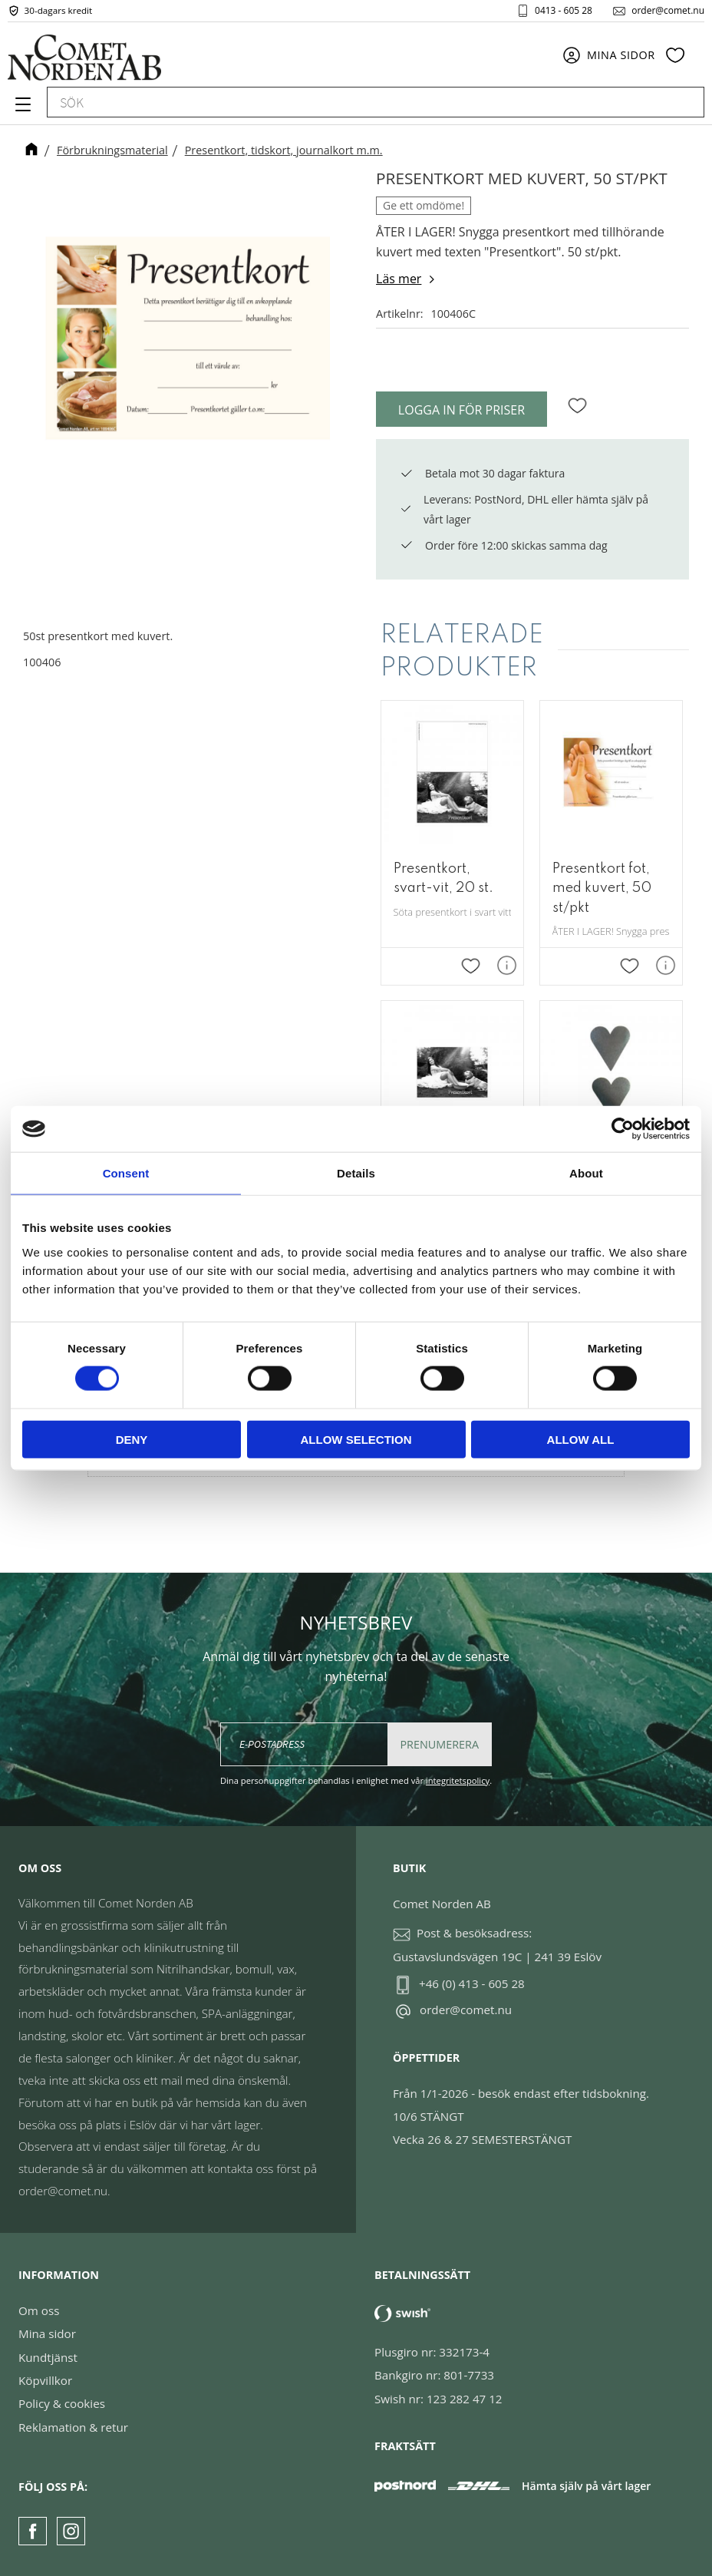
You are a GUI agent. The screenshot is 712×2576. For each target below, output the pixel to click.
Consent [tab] (126, 1173)
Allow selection (356, 1438)
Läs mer (398, 278)
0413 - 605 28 (563, 11)
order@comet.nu (667, 11)
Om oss (38, 2310)
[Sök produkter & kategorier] (358, 103)
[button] (21, 110)
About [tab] (586, 1173)
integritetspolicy (458, 1780)
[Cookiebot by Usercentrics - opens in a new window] (622, 1129)
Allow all (581, 1438)
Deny (132, 1438)
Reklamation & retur (73, 2427)
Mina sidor (47, 2333)
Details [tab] (356, 1173)
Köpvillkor (45, 2380)
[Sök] (685, 103)
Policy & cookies (61, 2403)
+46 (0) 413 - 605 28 (472, 1983)
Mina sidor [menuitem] (621, 55)
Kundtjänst (47, 2357)
